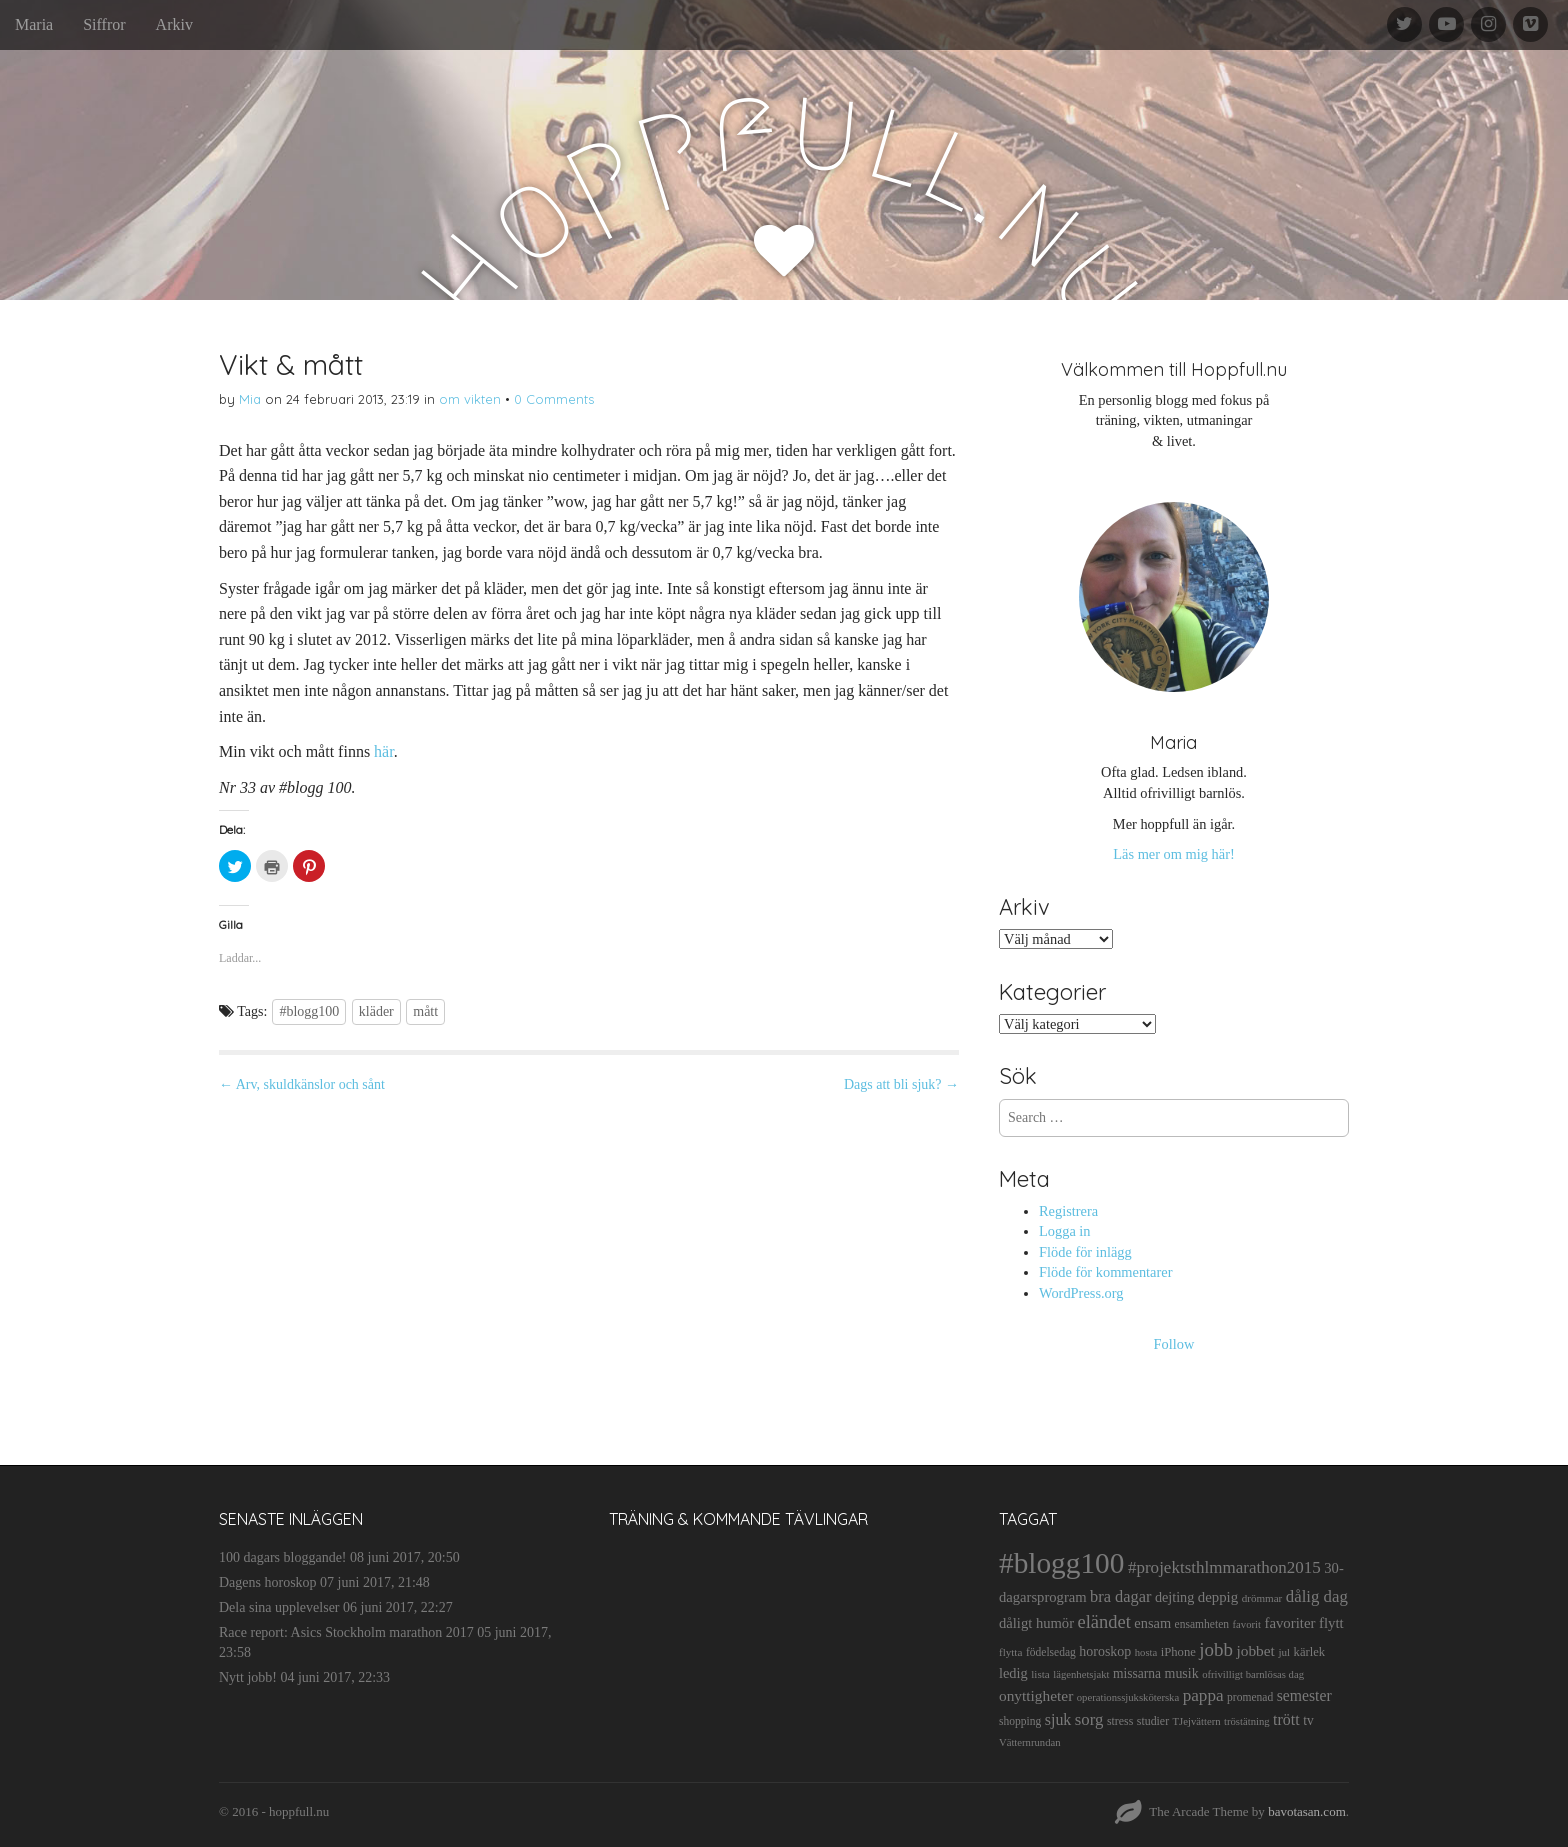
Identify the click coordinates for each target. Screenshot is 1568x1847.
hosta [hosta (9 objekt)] (1146, 1652)
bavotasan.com (1307, 1811)
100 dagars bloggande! (283, 1557)
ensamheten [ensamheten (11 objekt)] (1202, 1624)
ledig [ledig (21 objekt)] (1013, 1673)
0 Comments (554, 399)
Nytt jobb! (248, 1677)
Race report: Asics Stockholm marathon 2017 (346, 1632)
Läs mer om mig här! (1173, 854)
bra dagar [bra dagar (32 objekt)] (1120, 1596)
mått (425, 1011)
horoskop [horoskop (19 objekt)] (1105, 1651)
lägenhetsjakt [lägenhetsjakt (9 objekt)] (1081, 1674)
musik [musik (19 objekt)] (1182, 1673)
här (384, 751)
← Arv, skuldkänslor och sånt (302, 1084)
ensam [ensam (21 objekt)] (1152, 1623)
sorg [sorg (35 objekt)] (1089, 1719)
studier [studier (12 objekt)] (1153, 1721)
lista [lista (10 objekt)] (1040, 1674)
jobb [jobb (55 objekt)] (1216, 1649)
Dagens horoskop (268, 1582)
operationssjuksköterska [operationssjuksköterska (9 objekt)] (1128, 1697)
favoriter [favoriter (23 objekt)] (1289, 1623)
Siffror (104, 24)
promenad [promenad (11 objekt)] (1250, 1697)
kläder (376, 1011)
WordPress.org (1081, 1293)
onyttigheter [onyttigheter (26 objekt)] (1036, 1695)
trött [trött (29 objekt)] (1286, 1719)
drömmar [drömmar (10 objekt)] (1262, 1598)
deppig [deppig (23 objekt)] (1218, 1597)
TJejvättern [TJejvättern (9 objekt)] (1197, 1721)
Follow (1174, 1344)
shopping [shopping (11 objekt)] (1020, 1721)
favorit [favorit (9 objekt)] (1247, 1624)
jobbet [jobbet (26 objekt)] (1255, 1650)
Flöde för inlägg (1085, 1252)
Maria (34, 24)
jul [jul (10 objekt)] (1284, 1652)
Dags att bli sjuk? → (901, 1084)
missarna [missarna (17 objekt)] (1137, 1673)
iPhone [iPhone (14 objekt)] (1178, 1652)
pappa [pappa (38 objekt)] (1203, 1695)
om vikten (470, 399)
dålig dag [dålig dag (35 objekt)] (1317, 1596)
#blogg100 (309, 1011)
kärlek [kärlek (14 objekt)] (1310, 1652)
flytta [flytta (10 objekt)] (1010, 1652)
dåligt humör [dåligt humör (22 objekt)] (1036, 1623)
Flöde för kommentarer (1105, 1272)
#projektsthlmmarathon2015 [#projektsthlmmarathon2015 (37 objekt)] (1224, 1567)
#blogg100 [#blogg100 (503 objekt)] (1061, 1563)
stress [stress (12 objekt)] (1120, 1721)
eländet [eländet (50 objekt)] (1104, 1622)
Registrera (1068, 1211)
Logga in (1065, 1231)
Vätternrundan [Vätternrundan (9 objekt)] (1030, 1742)
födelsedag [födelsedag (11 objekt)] (1051, 1652)
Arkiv (174, 24)
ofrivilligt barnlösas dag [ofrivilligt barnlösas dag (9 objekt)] (1253, 1674)
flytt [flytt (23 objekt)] (1331, 1623)
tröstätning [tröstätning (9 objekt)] (1247, 1721)
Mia (250, 399)
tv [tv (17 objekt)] (1308, 1720)
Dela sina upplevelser (279, 1607)
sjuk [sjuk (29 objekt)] (1058, 1719)
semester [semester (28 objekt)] (1304, 1695)
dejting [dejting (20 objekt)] (1174, 1597)
